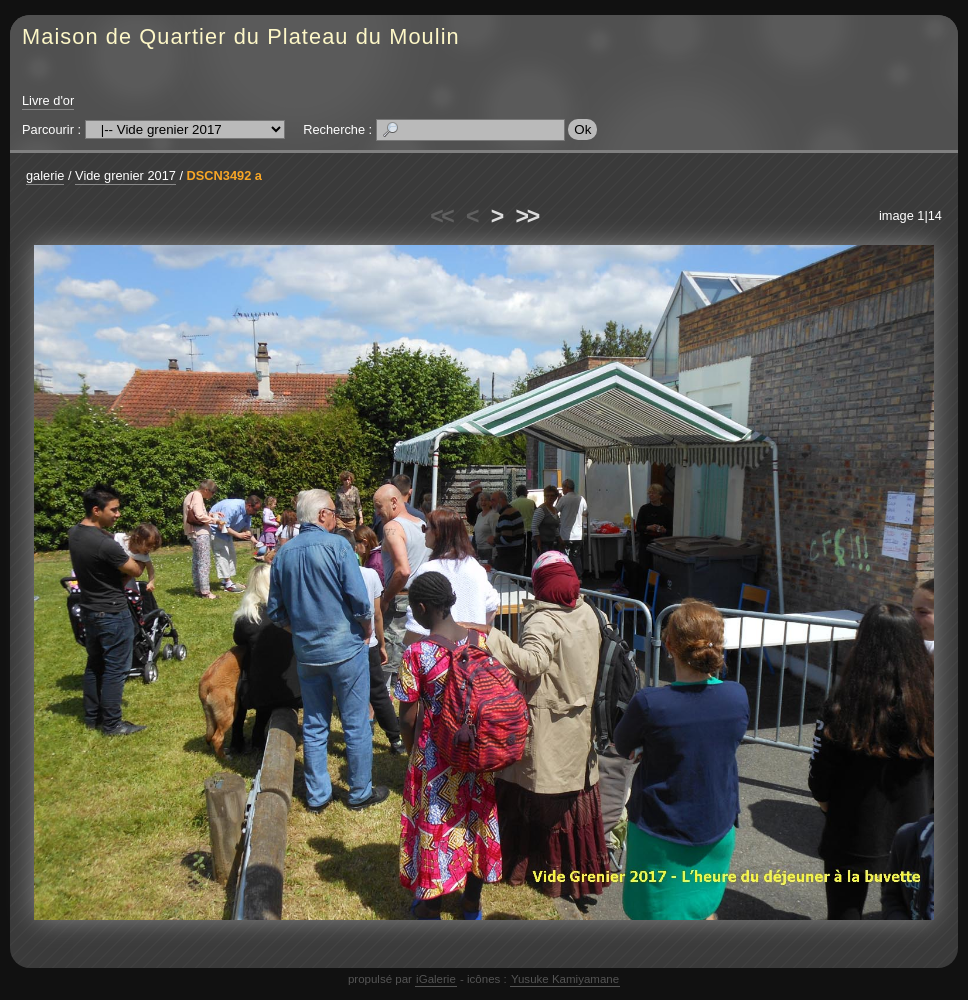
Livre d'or (48, 100)
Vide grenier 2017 (125, 175)
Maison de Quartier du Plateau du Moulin (241, 36)
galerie (45, 175)
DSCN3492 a (224, 175)
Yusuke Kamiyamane (565, 979)
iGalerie (436, 979)
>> (527, 216)
